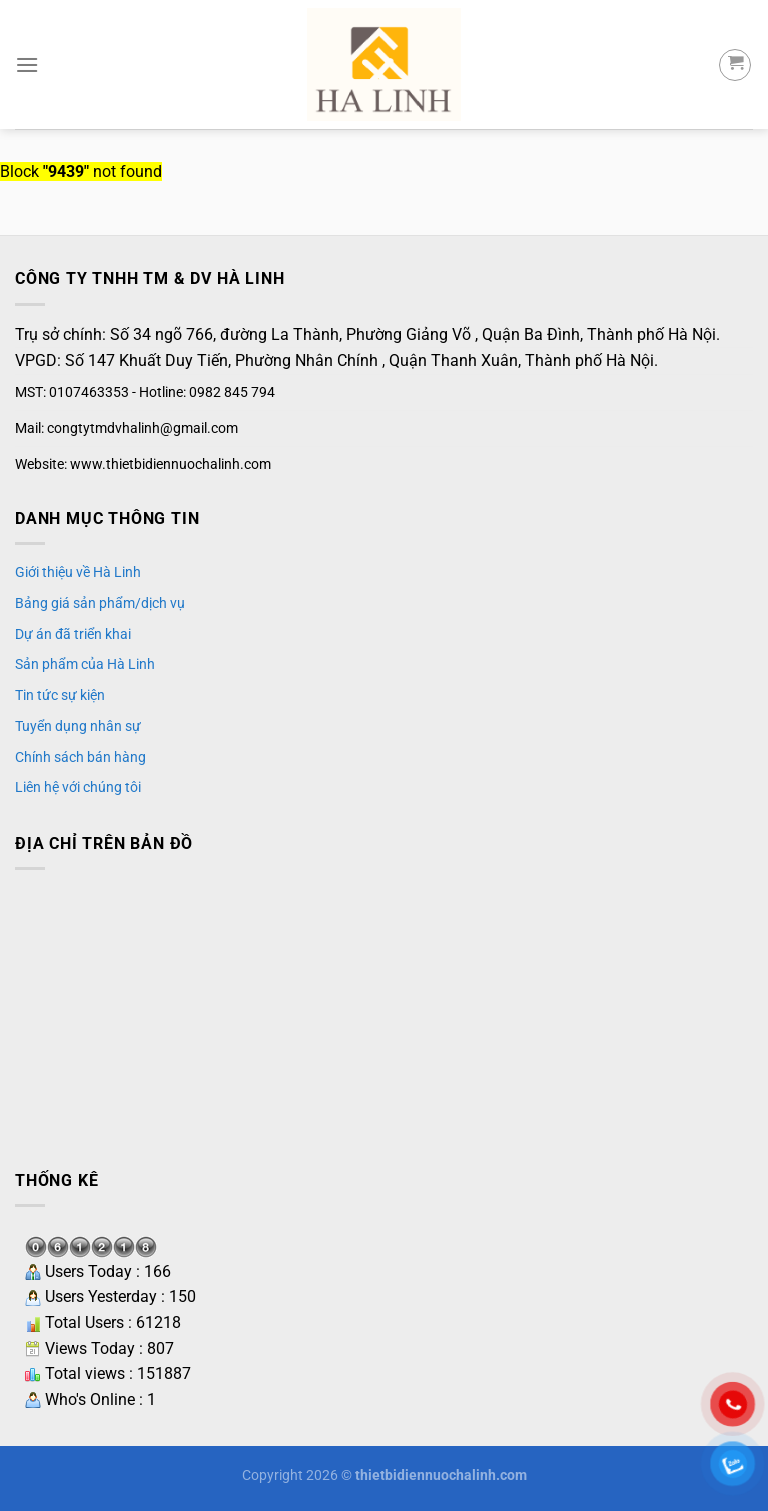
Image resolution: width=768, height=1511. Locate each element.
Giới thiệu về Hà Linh (78, 572)
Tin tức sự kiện (60, 695)
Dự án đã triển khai (73, 634)
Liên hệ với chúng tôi (78, 787)
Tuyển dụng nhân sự (78, 726)
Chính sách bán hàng (80, 757)
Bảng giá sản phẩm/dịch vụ (100, 603)
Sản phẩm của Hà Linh (85, 664)
